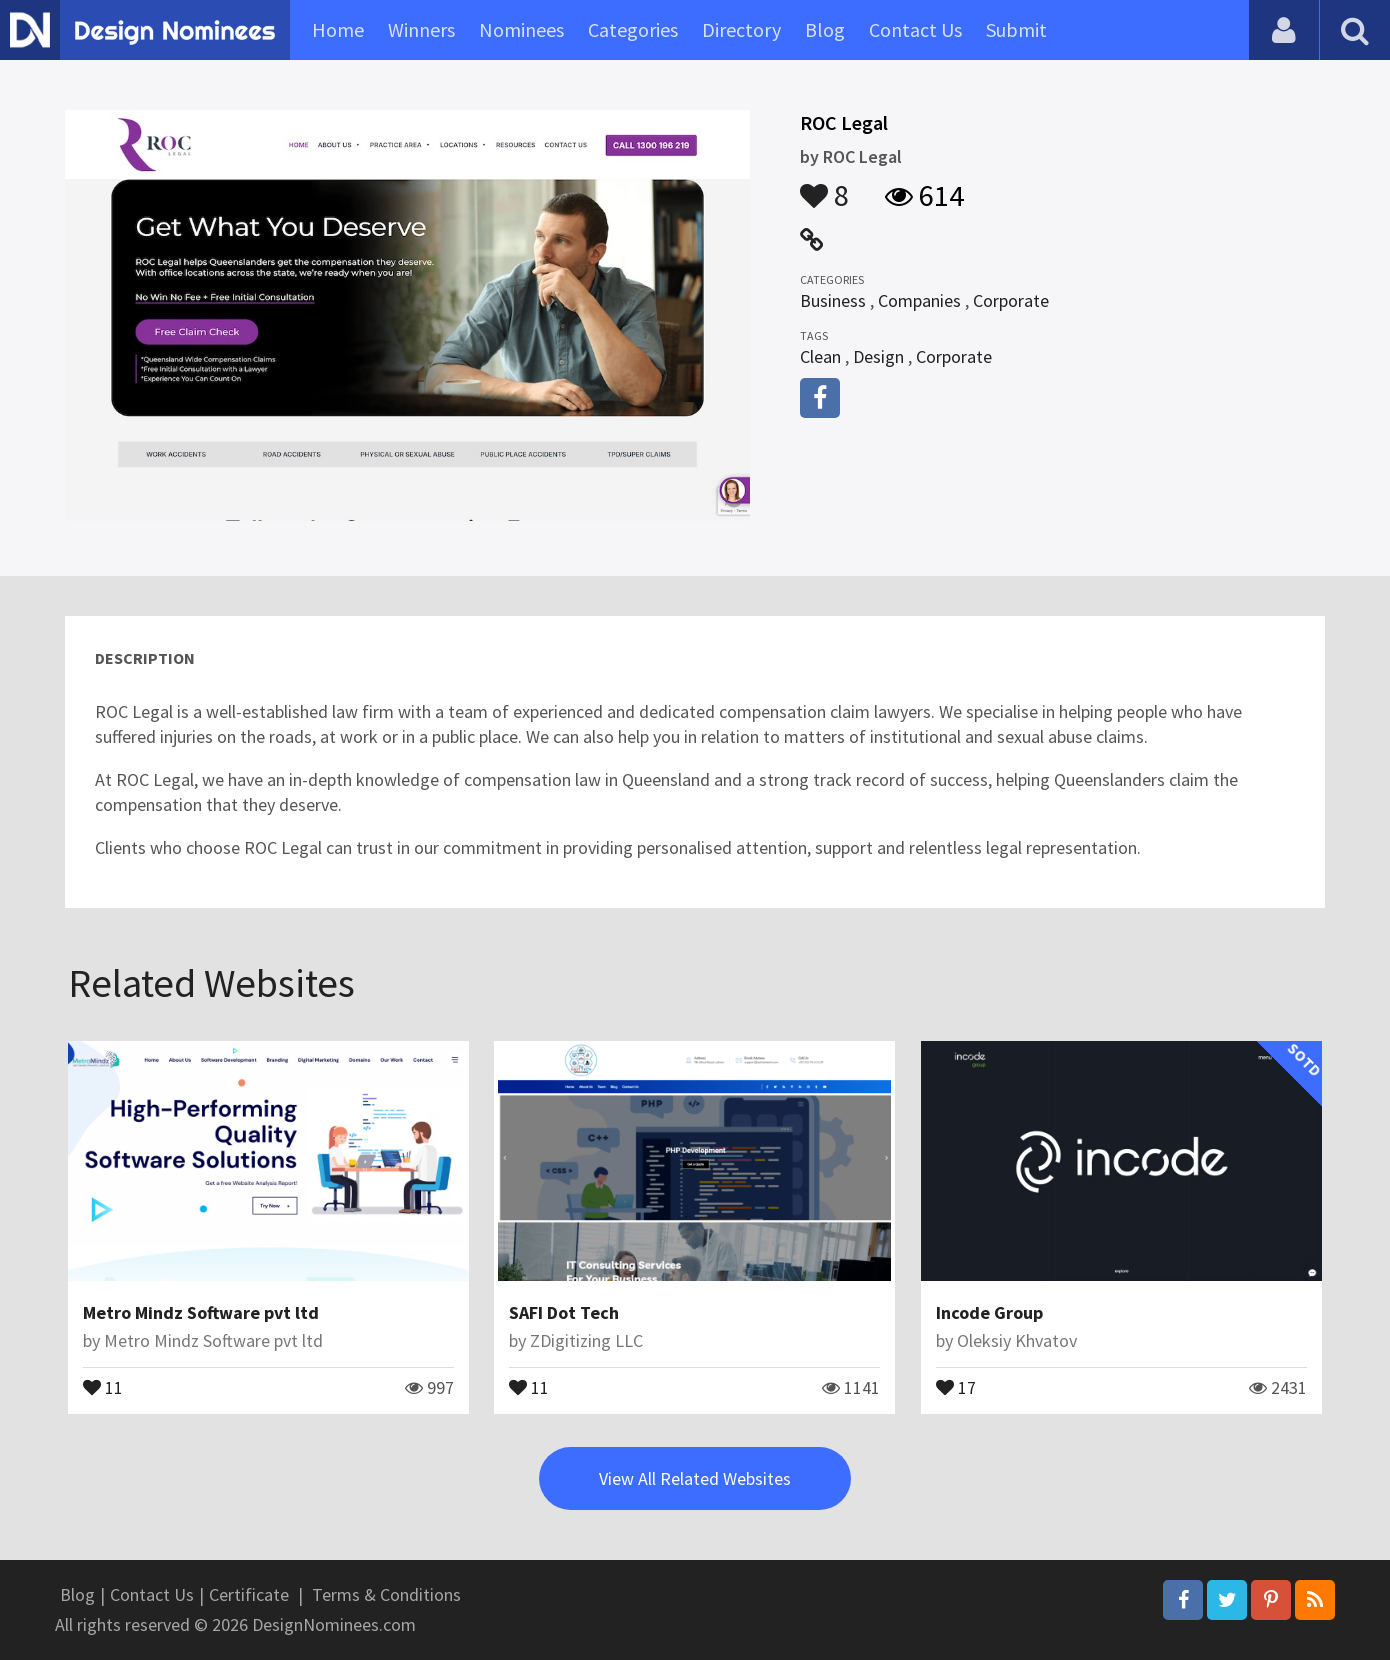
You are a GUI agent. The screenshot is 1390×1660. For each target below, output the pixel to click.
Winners (421, 29)
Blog (825, 29)
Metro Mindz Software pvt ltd (201, 1312)
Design (878, 356)
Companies (919, 300)
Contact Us (915, 29)
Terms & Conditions (386, 1594)
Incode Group (989, 1312)
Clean (820, 356)
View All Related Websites (695, 1478)
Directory (741, 29)
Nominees (521, 29)
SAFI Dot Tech (564, 1312)
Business (833, 300)
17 (956, 1386)
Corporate (1011, 300)
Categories (633, 29)
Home (338, 29)
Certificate (249, 1594)
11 (103, 1386)
